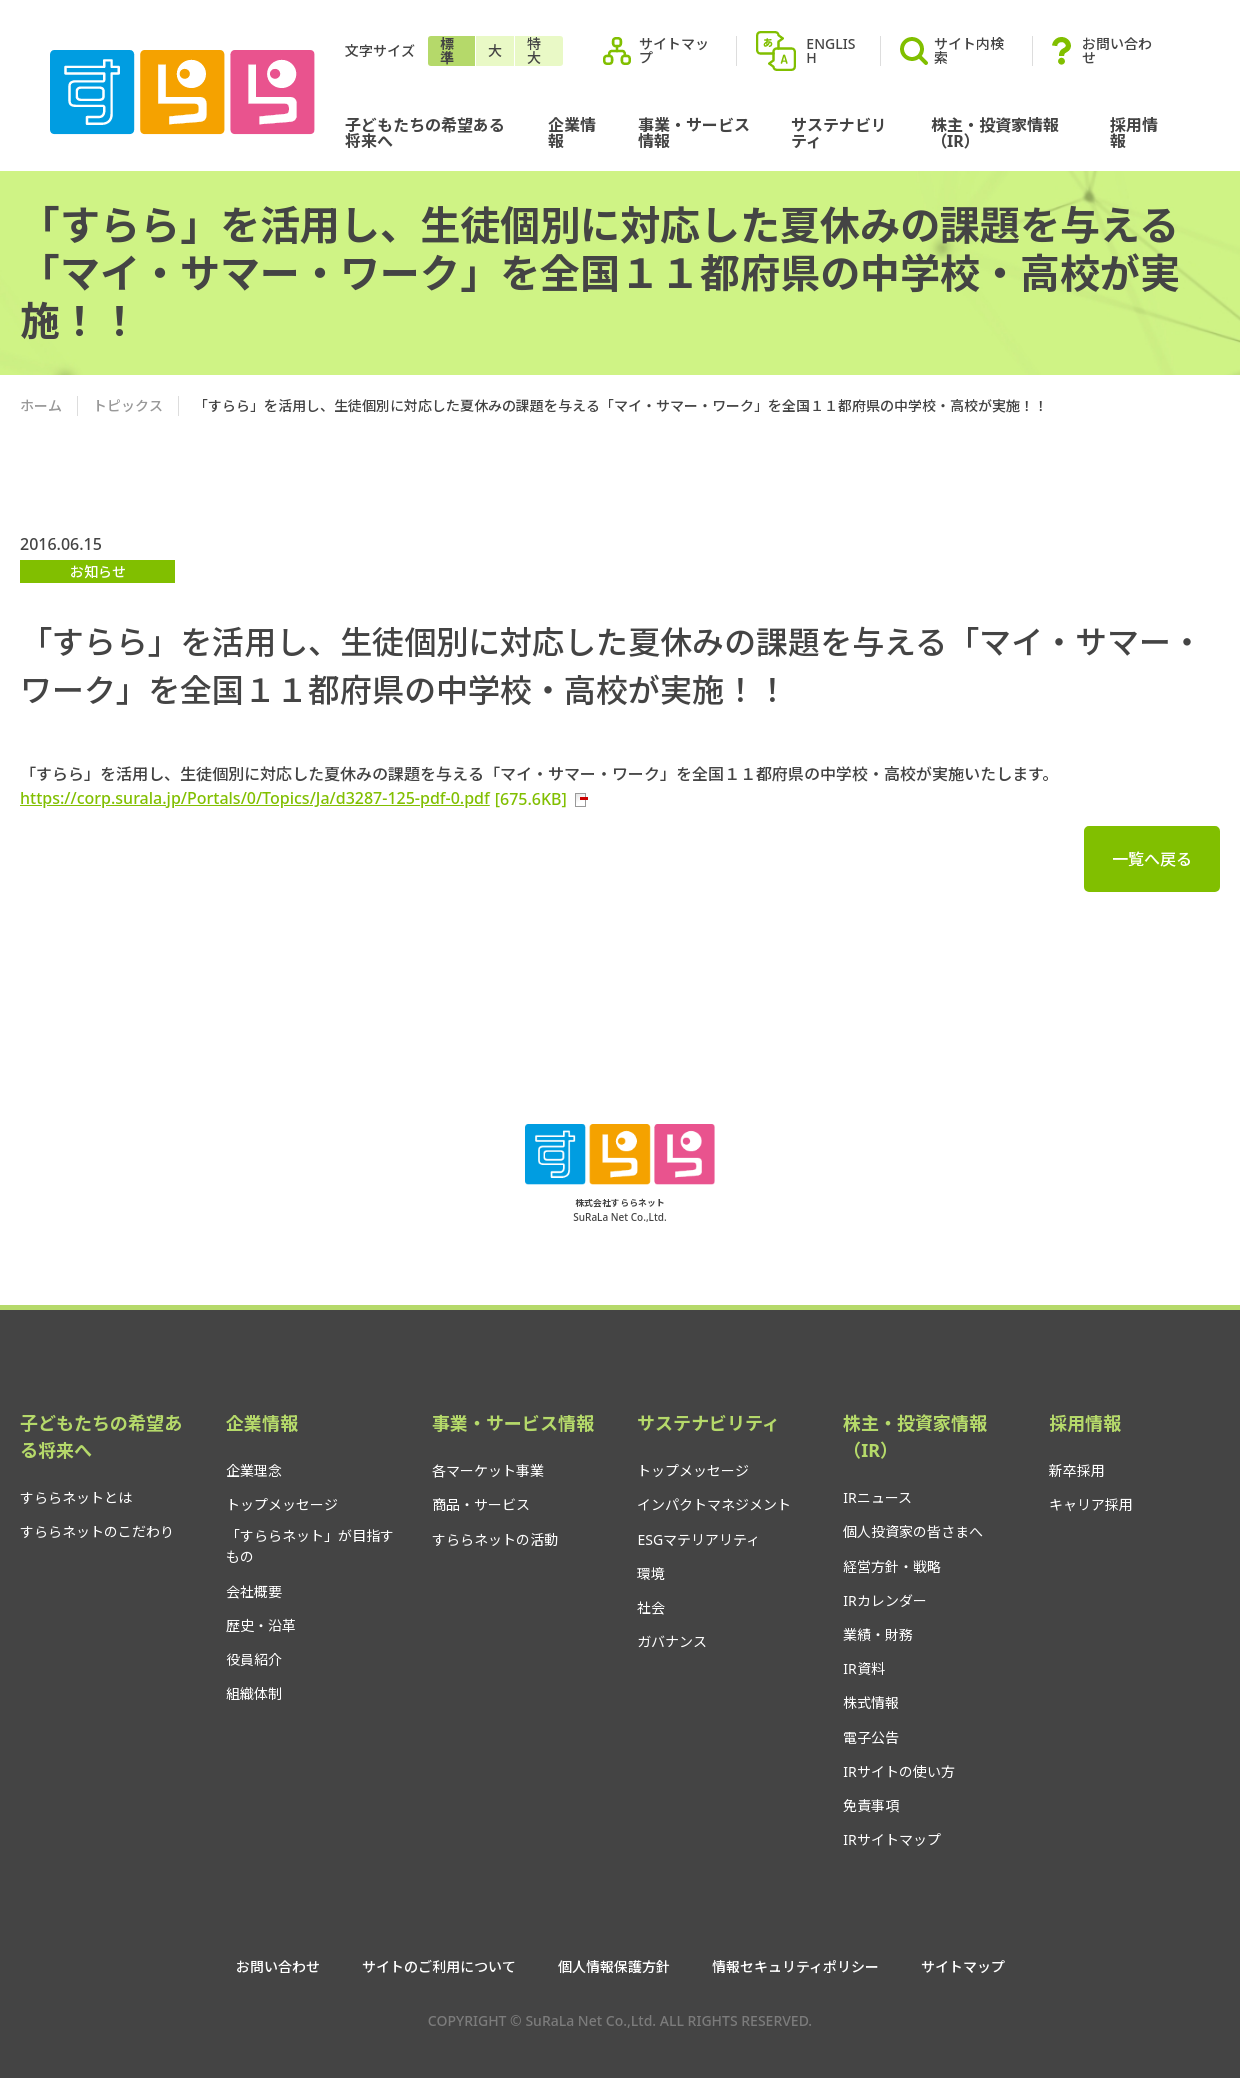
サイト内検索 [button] (952, 50)
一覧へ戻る (1152, 859)
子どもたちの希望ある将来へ (425, 133)
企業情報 (572, 133)
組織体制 (254, 1693)
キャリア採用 (1091, 1504)
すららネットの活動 (495, 1539)
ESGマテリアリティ (698, 1539)
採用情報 (1134, 133)
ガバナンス (672, 1641)
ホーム (41, 405)
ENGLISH (830, 50)
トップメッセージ (282, 1504)
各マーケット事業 (488, 1470)
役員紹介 (254, 1659)
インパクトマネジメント (714, 1504)
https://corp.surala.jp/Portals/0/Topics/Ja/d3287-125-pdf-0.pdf (305, 798)
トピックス (128, 405)
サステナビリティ (839, 133)
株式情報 (871, 1702)
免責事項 (871, 1805)
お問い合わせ (1117, 50)
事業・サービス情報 (694, 133)
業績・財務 (878, 1634)
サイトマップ (674, 50)
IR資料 (863, 1668)
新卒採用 (1077, 1470)
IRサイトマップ (891, 1839)
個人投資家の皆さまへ (913, 1531)
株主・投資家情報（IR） (995, 133)
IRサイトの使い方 (898, 1771)
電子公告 (871, 1737)
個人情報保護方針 (614, 1967)
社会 (651, 1607)
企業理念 (254, 1470)
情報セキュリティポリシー (795, 1967)
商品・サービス (481, 1504)
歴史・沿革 (261, 1625)
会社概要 (254, 1591)
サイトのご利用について (439, 1967)
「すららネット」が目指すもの (310, 1546)
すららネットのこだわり (97, 1531)
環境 (651, 1573)
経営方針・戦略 (892, 1566)
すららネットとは (76, 1497)
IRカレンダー (884, 1600)
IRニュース (877, 1497)
